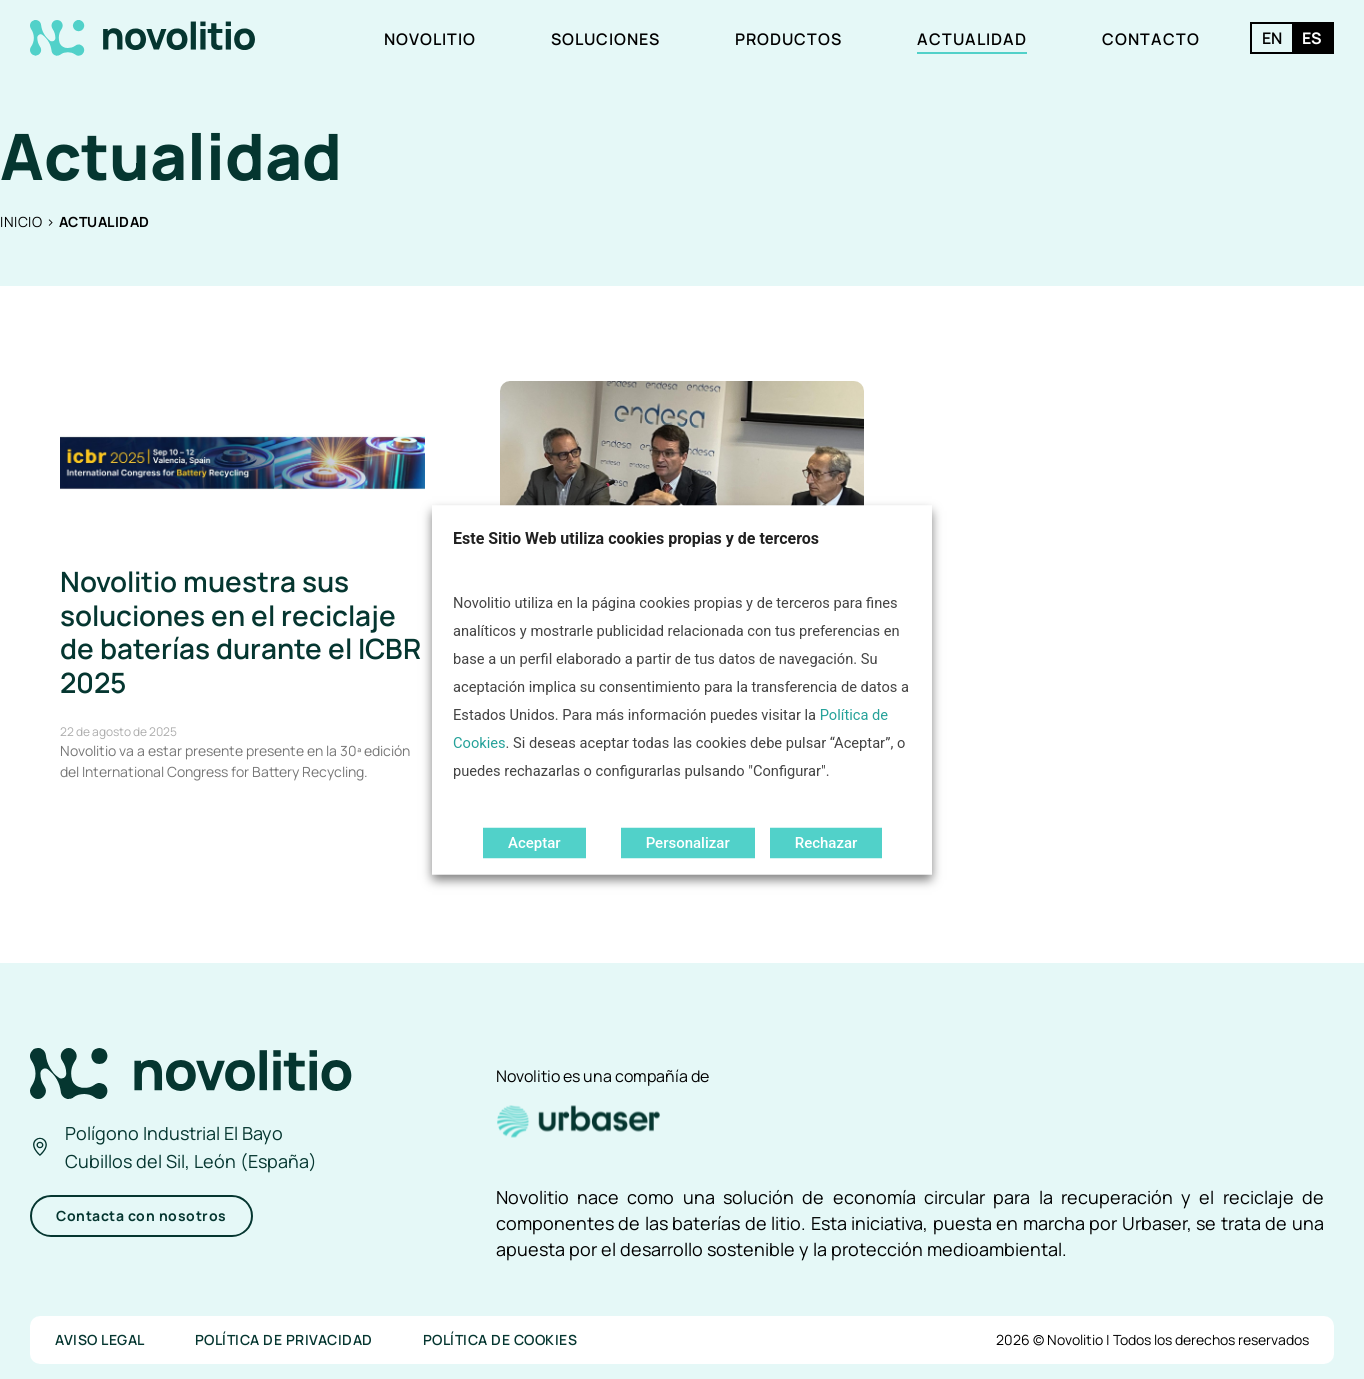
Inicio (21, 221)
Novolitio (430, 39)
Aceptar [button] (534, 842)
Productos (788, 39)
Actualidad (972, 39)
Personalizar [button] (688, 842)
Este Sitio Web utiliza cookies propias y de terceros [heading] (636, 537)
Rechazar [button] (826, 842)
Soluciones (605, 39)
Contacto (1151, 39)
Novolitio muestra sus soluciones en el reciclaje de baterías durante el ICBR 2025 (240, 631)
